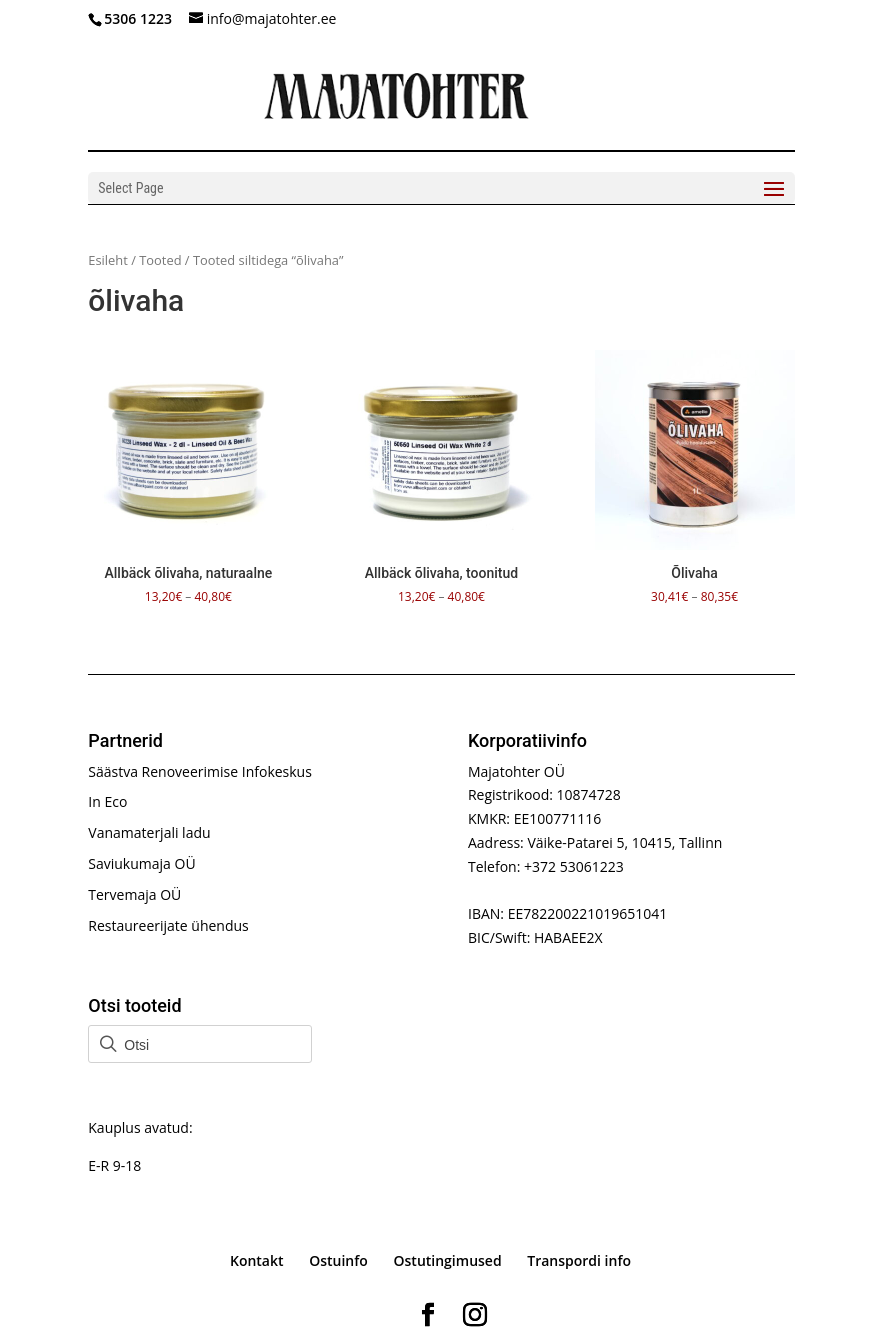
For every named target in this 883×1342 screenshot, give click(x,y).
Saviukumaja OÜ (141, 863)
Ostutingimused (448, 1260)
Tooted (160, 260)
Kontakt (257, 1260)
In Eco (107, 801)
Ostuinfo (338, 1260)
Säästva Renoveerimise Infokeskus (200, 771)
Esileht (108, 260)
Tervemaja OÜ (134, 894)
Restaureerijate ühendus (168, 925)
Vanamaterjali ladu (149, 832)
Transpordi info (579, 1260)
